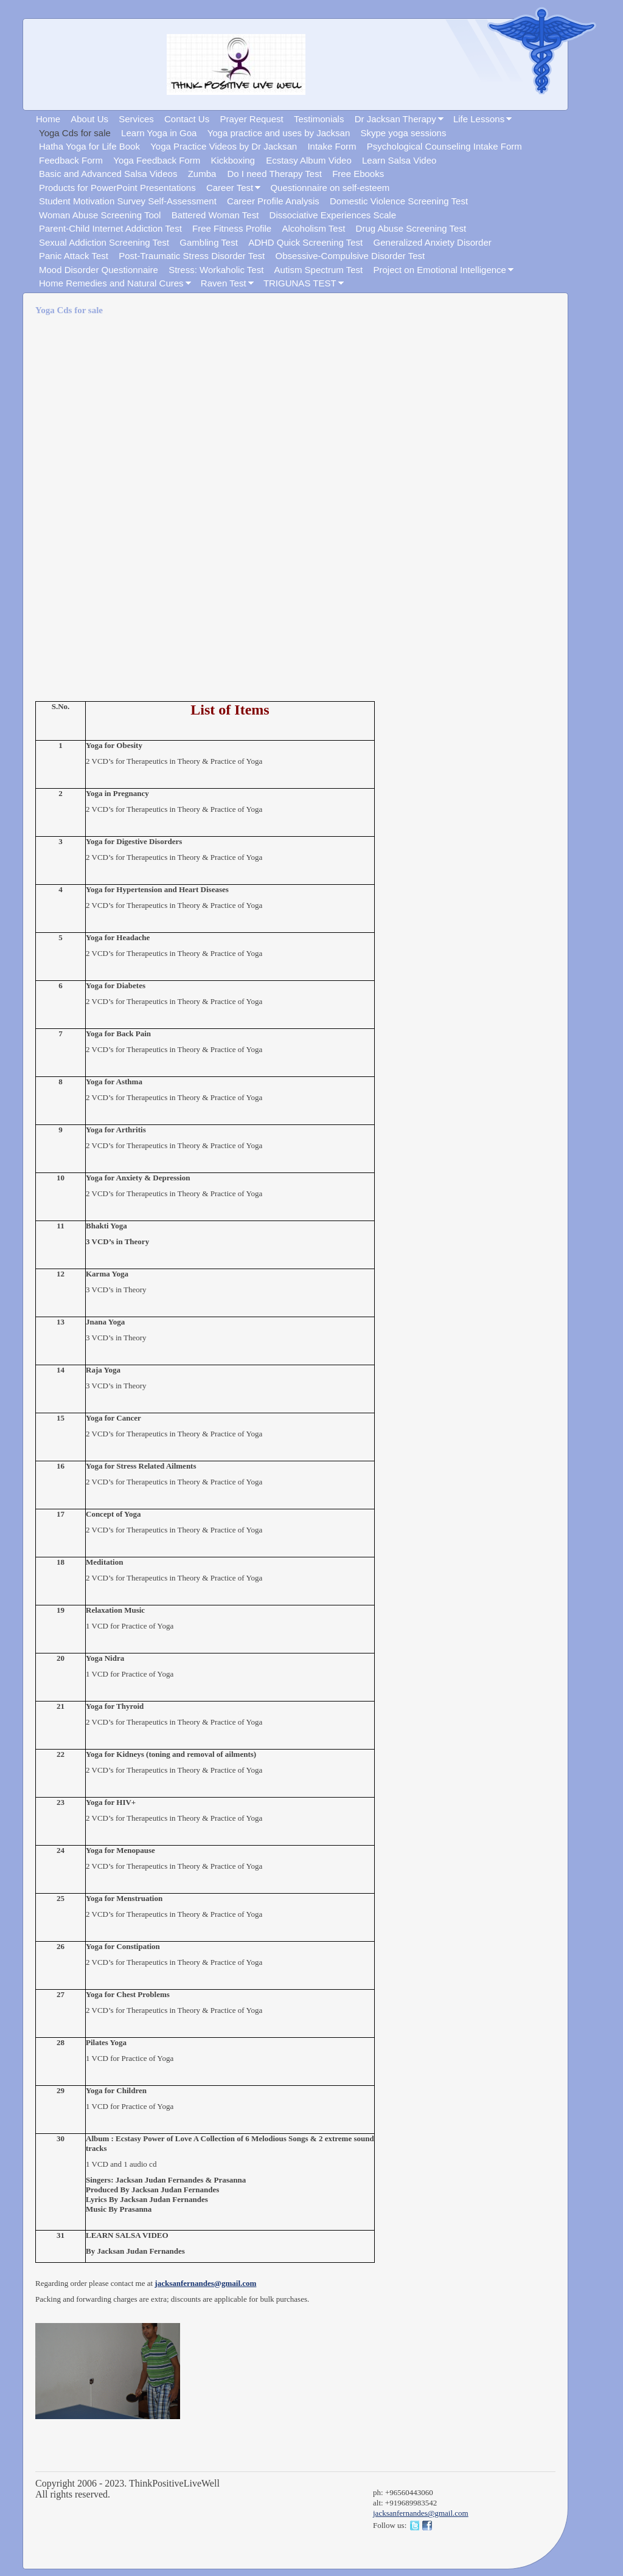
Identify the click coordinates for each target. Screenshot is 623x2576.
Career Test (229, 187)
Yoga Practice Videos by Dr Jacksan (223, 146)
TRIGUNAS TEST (299, 283)
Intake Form (331, 146)
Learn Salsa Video (399, 160)
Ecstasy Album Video (309, 160)
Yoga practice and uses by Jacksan (278, 133)
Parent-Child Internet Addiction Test (110, 228)
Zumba (203, 173)
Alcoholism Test (313, 228)
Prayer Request (251, 119)
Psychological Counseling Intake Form (444, 146)
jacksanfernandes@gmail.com (205, 2283)
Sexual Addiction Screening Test (104, 242)
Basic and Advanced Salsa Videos (108, 173)
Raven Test (223, 283)
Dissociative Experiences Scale (333, 215)
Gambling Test (208, 242)
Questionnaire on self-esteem (329, 187)
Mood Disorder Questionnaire (98, 270)
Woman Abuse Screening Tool (100, 215)
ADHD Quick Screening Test (305, 242)
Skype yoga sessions (404, 133)
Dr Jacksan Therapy (395, 119)
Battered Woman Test (215, 215)
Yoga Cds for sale (75, 133)
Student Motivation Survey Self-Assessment (128, 201)
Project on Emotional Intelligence (439, 270)
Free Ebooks (358, 173)
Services (136, 119)
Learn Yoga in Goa (159, 133)
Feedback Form (71, 160)
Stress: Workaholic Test (216, 270)
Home (48, 119)
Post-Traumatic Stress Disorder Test (192, 256)
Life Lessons (478, 119)
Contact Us (186, 119)
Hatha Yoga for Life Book (89, 146)
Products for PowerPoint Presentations (117, 187)
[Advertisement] (208, 510)
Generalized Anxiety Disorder (433, 242)
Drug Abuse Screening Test (411, 228)
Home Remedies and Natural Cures (111, 283)
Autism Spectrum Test (318, 270)
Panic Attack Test (73, 256)
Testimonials (319, 119)
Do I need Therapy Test (275, 173)
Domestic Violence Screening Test (399, 201)
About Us (89, 119)
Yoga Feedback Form (156, 160)
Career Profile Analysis (273, 201)
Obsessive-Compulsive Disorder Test (350, 256)
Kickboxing (234, 160)
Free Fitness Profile (231, 228)
